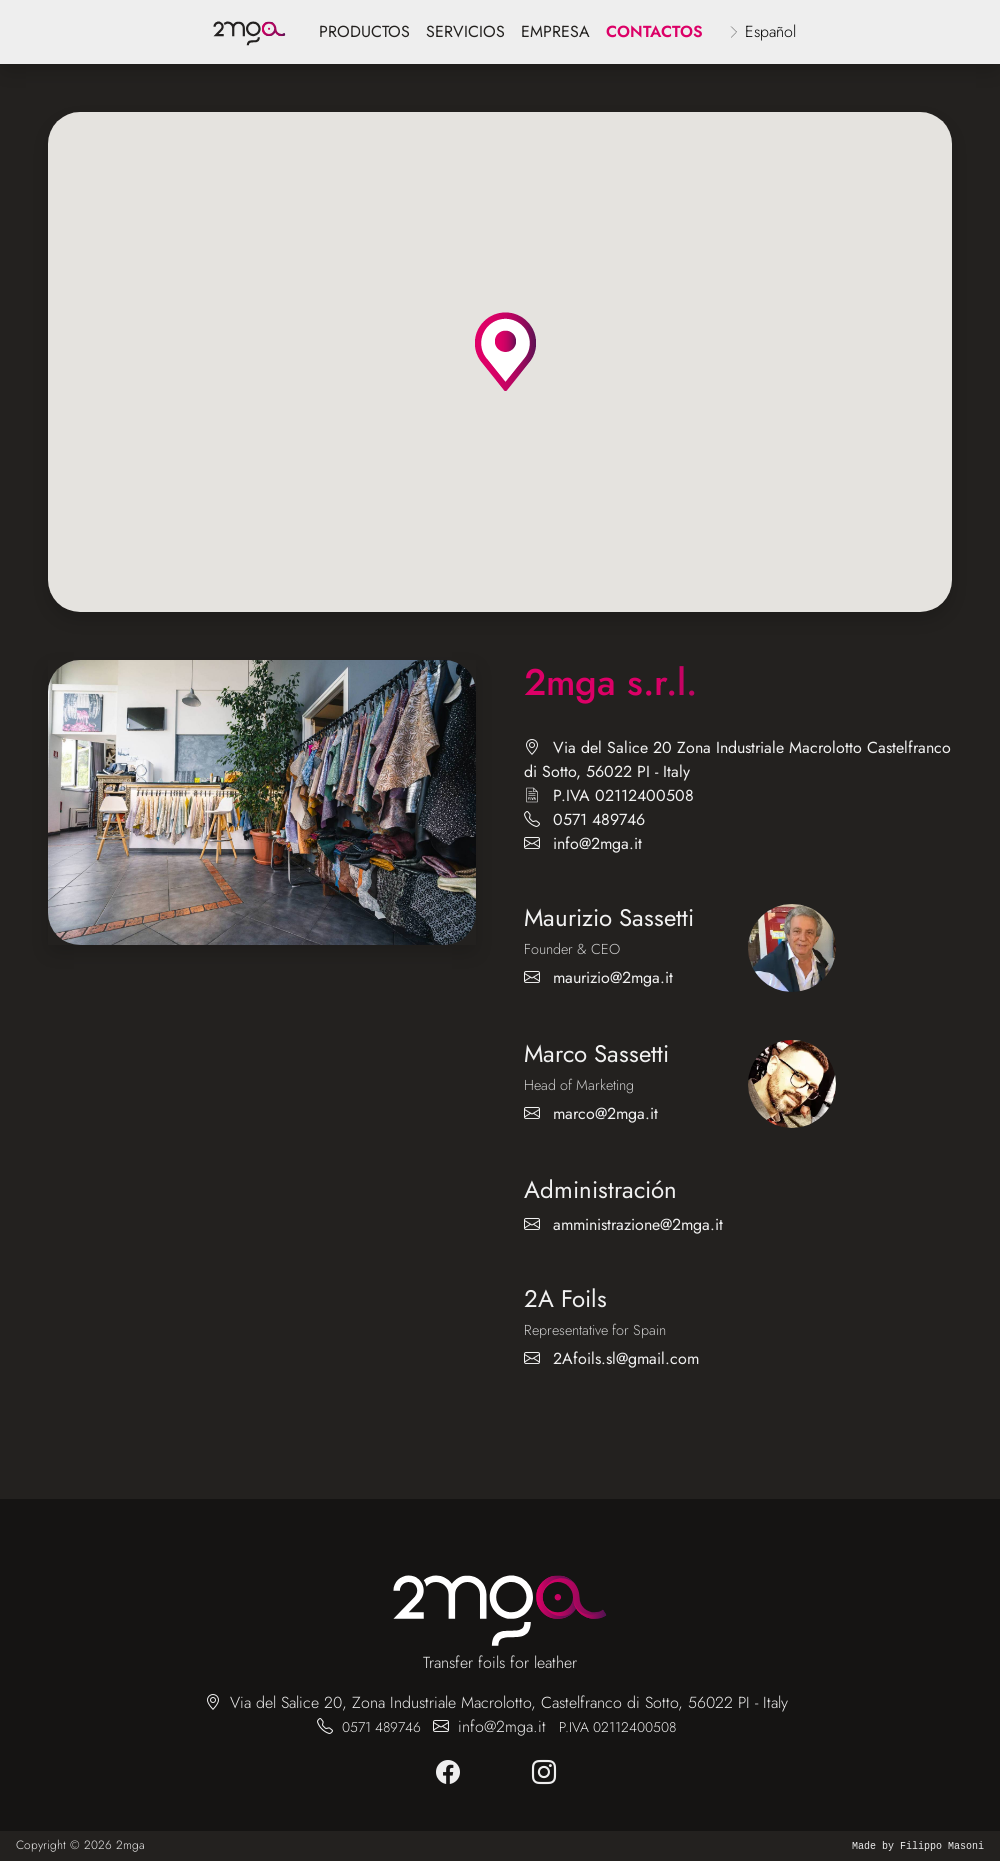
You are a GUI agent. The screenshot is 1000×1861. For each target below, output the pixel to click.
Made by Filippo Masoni (918, 1846)
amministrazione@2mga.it (638, 1224)
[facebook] (452, 1773)
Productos (364, 31)
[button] (505, 351)
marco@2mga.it (605, 1113)
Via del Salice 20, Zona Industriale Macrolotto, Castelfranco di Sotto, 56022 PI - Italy (509, 1702)
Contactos (654, 31)
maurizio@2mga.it (613, 977)
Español (770, 31)
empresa (555, 31)
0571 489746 (599, 819)
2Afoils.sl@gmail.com (626, 1358)
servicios (465, 31)
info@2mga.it (597, 843)
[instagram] (548, 1773)
